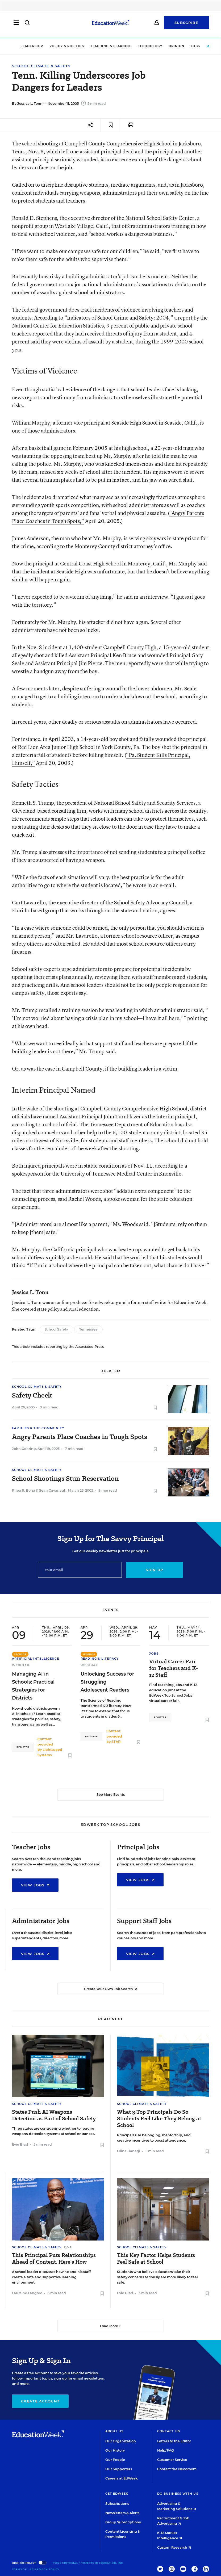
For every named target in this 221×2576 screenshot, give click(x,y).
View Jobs (35, 1885)
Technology (150, 46)
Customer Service (172, 2460)
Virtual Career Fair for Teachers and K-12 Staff (173, 1668)
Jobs (195, 46)
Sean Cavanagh (52, 1490)
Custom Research (174, 2547)
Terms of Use (23, 2569)
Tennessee (88, 1329)
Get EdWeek (116, 2493)
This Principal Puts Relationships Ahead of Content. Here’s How (54, 2258)
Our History (115, 2450)
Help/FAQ (165, 2450)
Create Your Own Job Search (110, 1989)
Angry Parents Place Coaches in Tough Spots (79, 1437)
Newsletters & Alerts (122, 2513)
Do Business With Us (177, 2493)
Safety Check (32, 1395)
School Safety (56, 1329)
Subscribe (186, 24)
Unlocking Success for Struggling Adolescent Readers (107, 1682)
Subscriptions (117, 2504)
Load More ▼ (110, 2326)
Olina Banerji (128, 2151)
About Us (114, 2431)
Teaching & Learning (111, 46)
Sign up (154, 1570)
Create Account (40, 2401)
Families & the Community (38, 1428)
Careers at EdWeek (121, 2478)
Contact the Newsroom (177, 2469)
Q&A (68, 2247)
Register (22, 1747)
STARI (116, 1742)
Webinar (20, 1665)
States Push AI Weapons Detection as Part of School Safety (54, 2115)
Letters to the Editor (174, 2441)
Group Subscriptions (123, 2522)
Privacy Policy (47, 2569)
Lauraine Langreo (27, 2293)
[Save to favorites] (111, 125)
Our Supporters (118, 2469)
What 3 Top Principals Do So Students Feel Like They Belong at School (159, 2119)
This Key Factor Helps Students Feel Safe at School (156, 2258)
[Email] (80, 1570)
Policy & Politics (66, 46)
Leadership (31, 46)
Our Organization (120, 2441)
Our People (115, 2460)
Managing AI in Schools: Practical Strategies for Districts (33, 1686)
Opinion (177, 46)
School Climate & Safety (41, 66)
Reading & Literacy (100, 1658)
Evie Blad (20, 2144)
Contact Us (168, 2431)
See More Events (111, 1795)
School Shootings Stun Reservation (65, 1479)
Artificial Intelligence (35, 1658)
